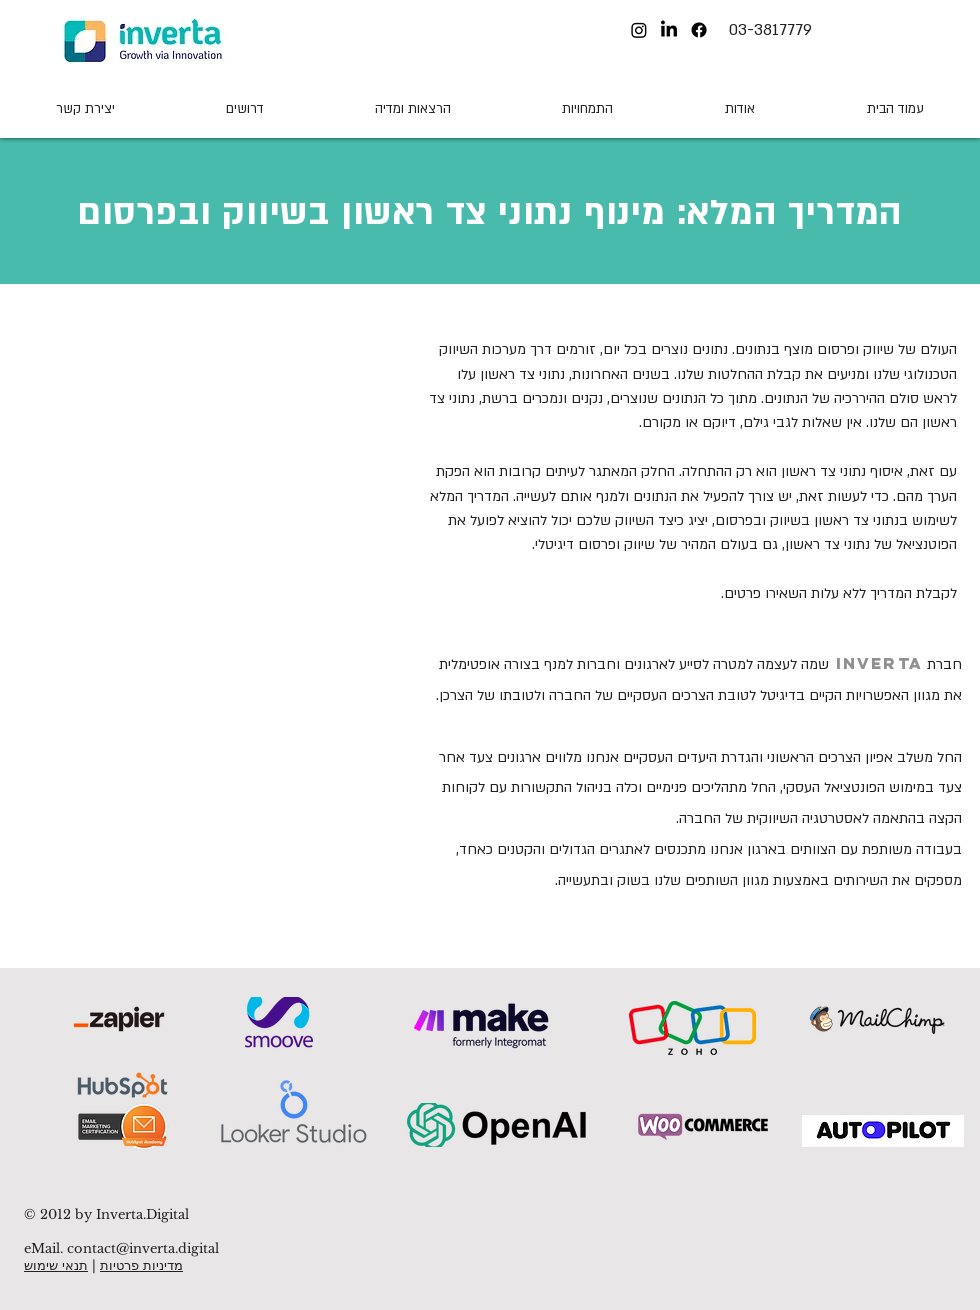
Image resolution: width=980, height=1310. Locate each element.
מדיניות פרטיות (141, 1265)
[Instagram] (639, 30)
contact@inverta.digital (143, 1248)
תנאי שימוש (56, 1265)
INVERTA (879, 663)
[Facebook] (699, 30)
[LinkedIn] (669, 30)
